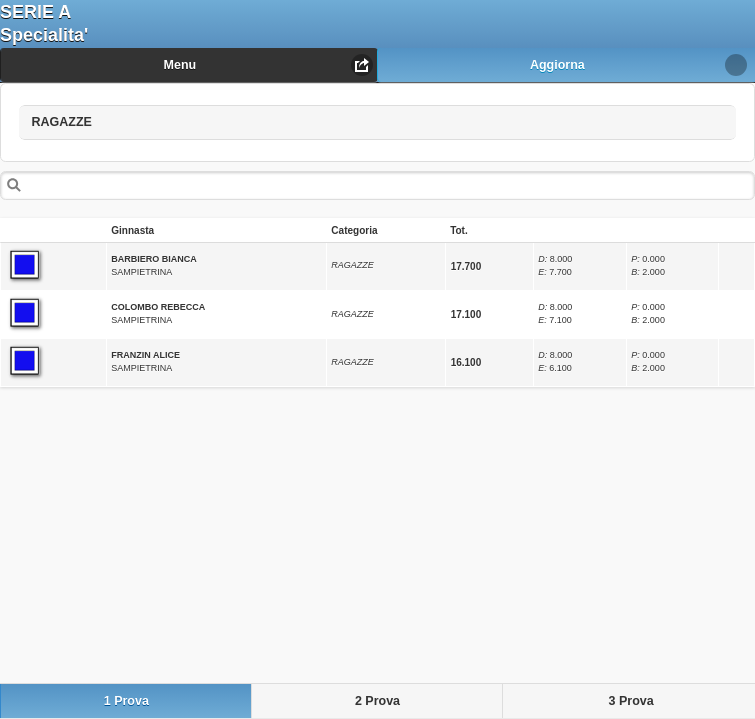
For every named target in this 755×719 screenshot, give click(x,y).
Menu (180, 65)
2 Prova (377, 701)
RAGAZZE (92, 117)
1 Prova (126, 701)
